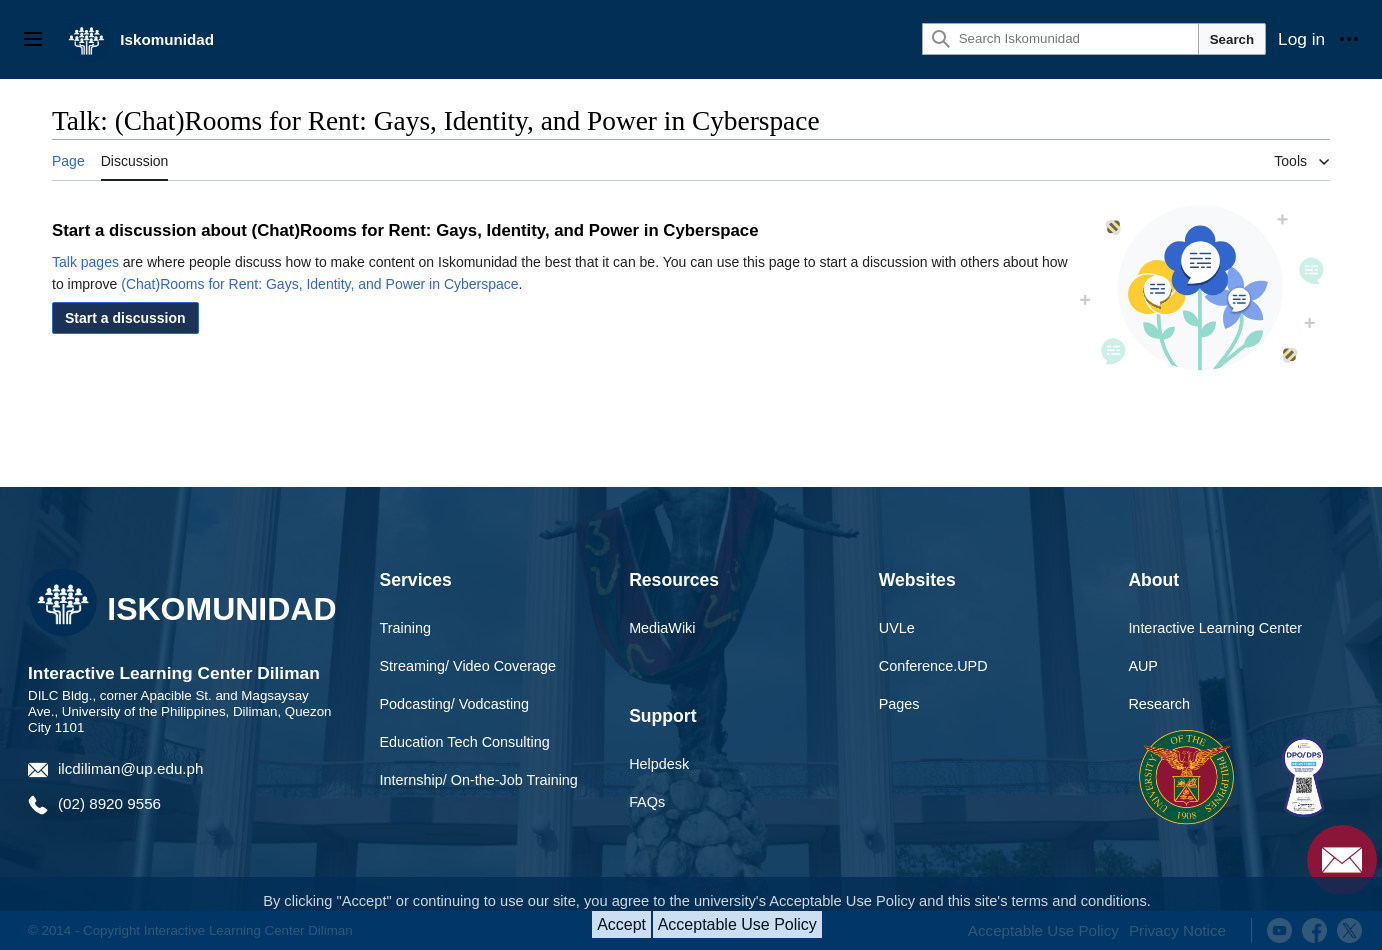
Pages (899, 704)
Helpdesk (659, 764)
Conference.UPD (933, 666)
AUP (1143, 666)
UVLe (897, 628)
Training (405, 628)
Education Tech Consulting (465, 742)
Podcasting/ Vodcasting (455, 704)
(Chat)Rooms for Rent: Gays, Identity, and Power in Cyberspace (319, 284)
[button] (125, 318)
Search (1232, 39)
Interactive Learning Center (1215, 628)
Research (1159, 704)
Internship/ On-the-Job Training (479, 780)
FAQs (647, 802)
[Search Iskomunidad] (1060, 39)
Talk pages (85, 262)
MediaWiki (662, 628)
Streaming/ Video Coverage (468, 666)
